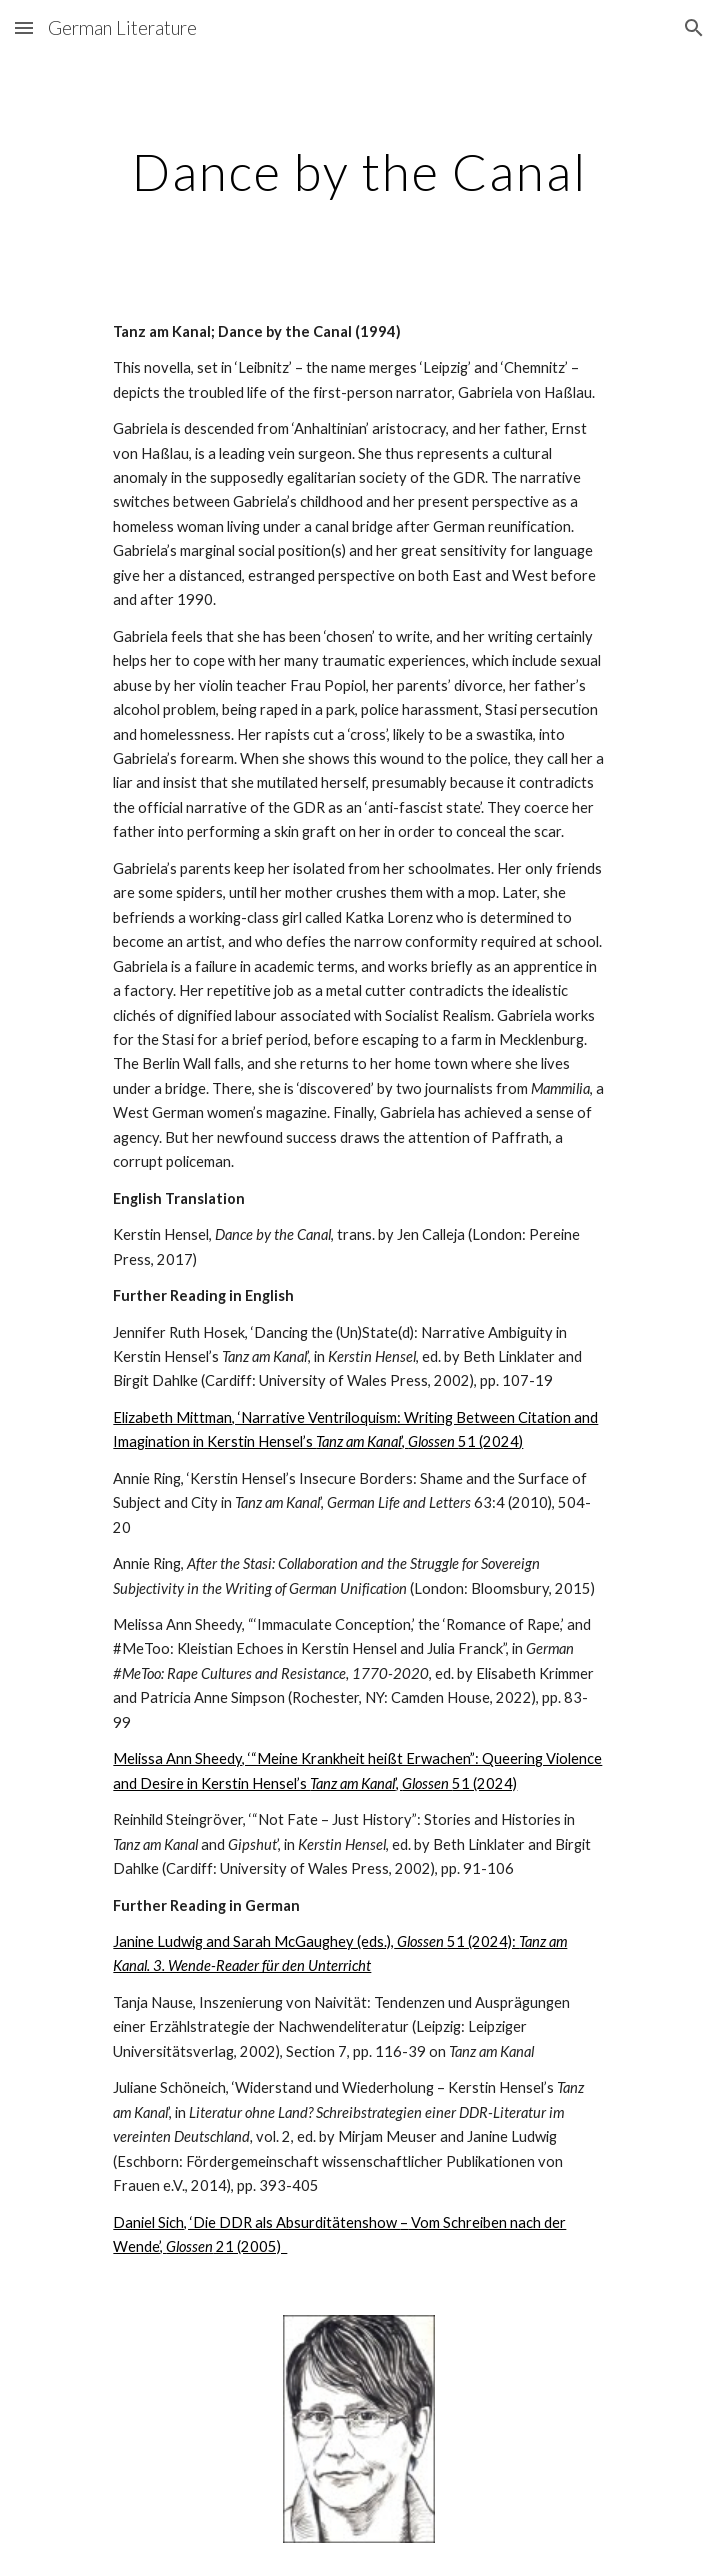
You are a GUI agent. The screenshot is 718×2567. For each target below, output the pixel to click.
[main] (358, 172)
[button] (24, 27)
